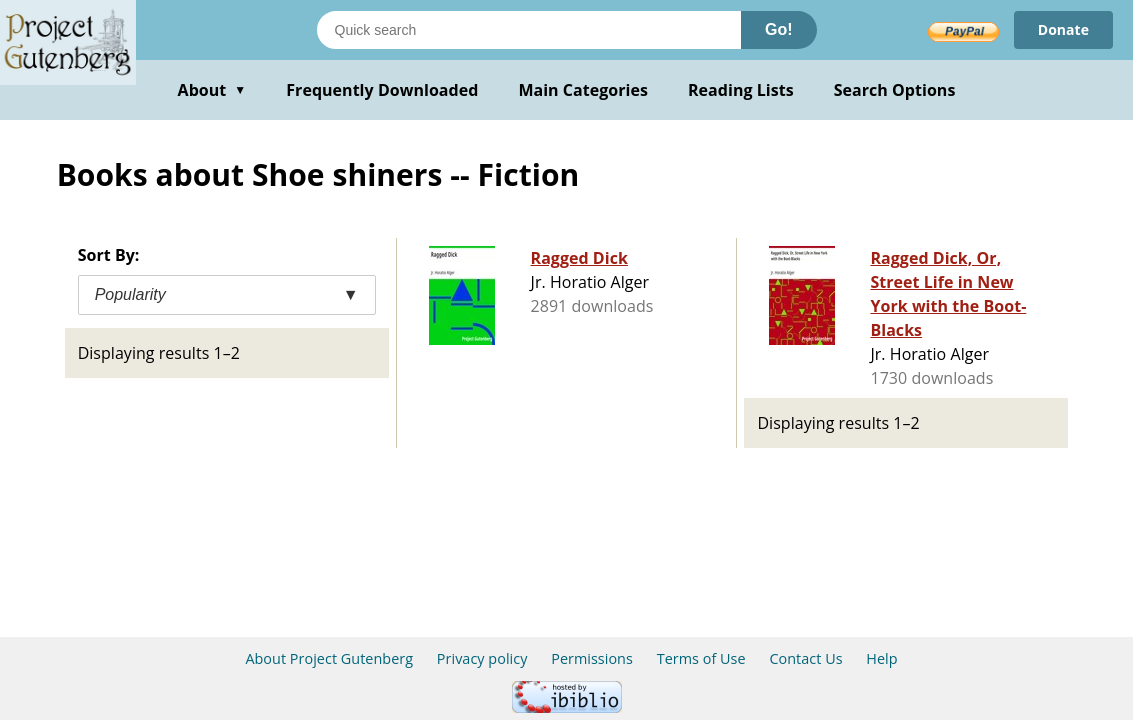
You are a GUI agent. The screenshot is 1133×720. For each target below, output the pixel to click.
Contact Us (805, 658)
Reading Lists (741, 90)
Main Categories (583, 90)
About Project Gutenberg (329, 658)
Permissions (592, 658)
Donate (1063, 29)
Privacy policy (482, 658)
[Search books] (529, 30)
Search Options (895, 90)
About (212, 90)
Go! (779, 29)
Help (881, 658)
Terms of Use (701, 658)
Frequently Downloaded (382, 90)
